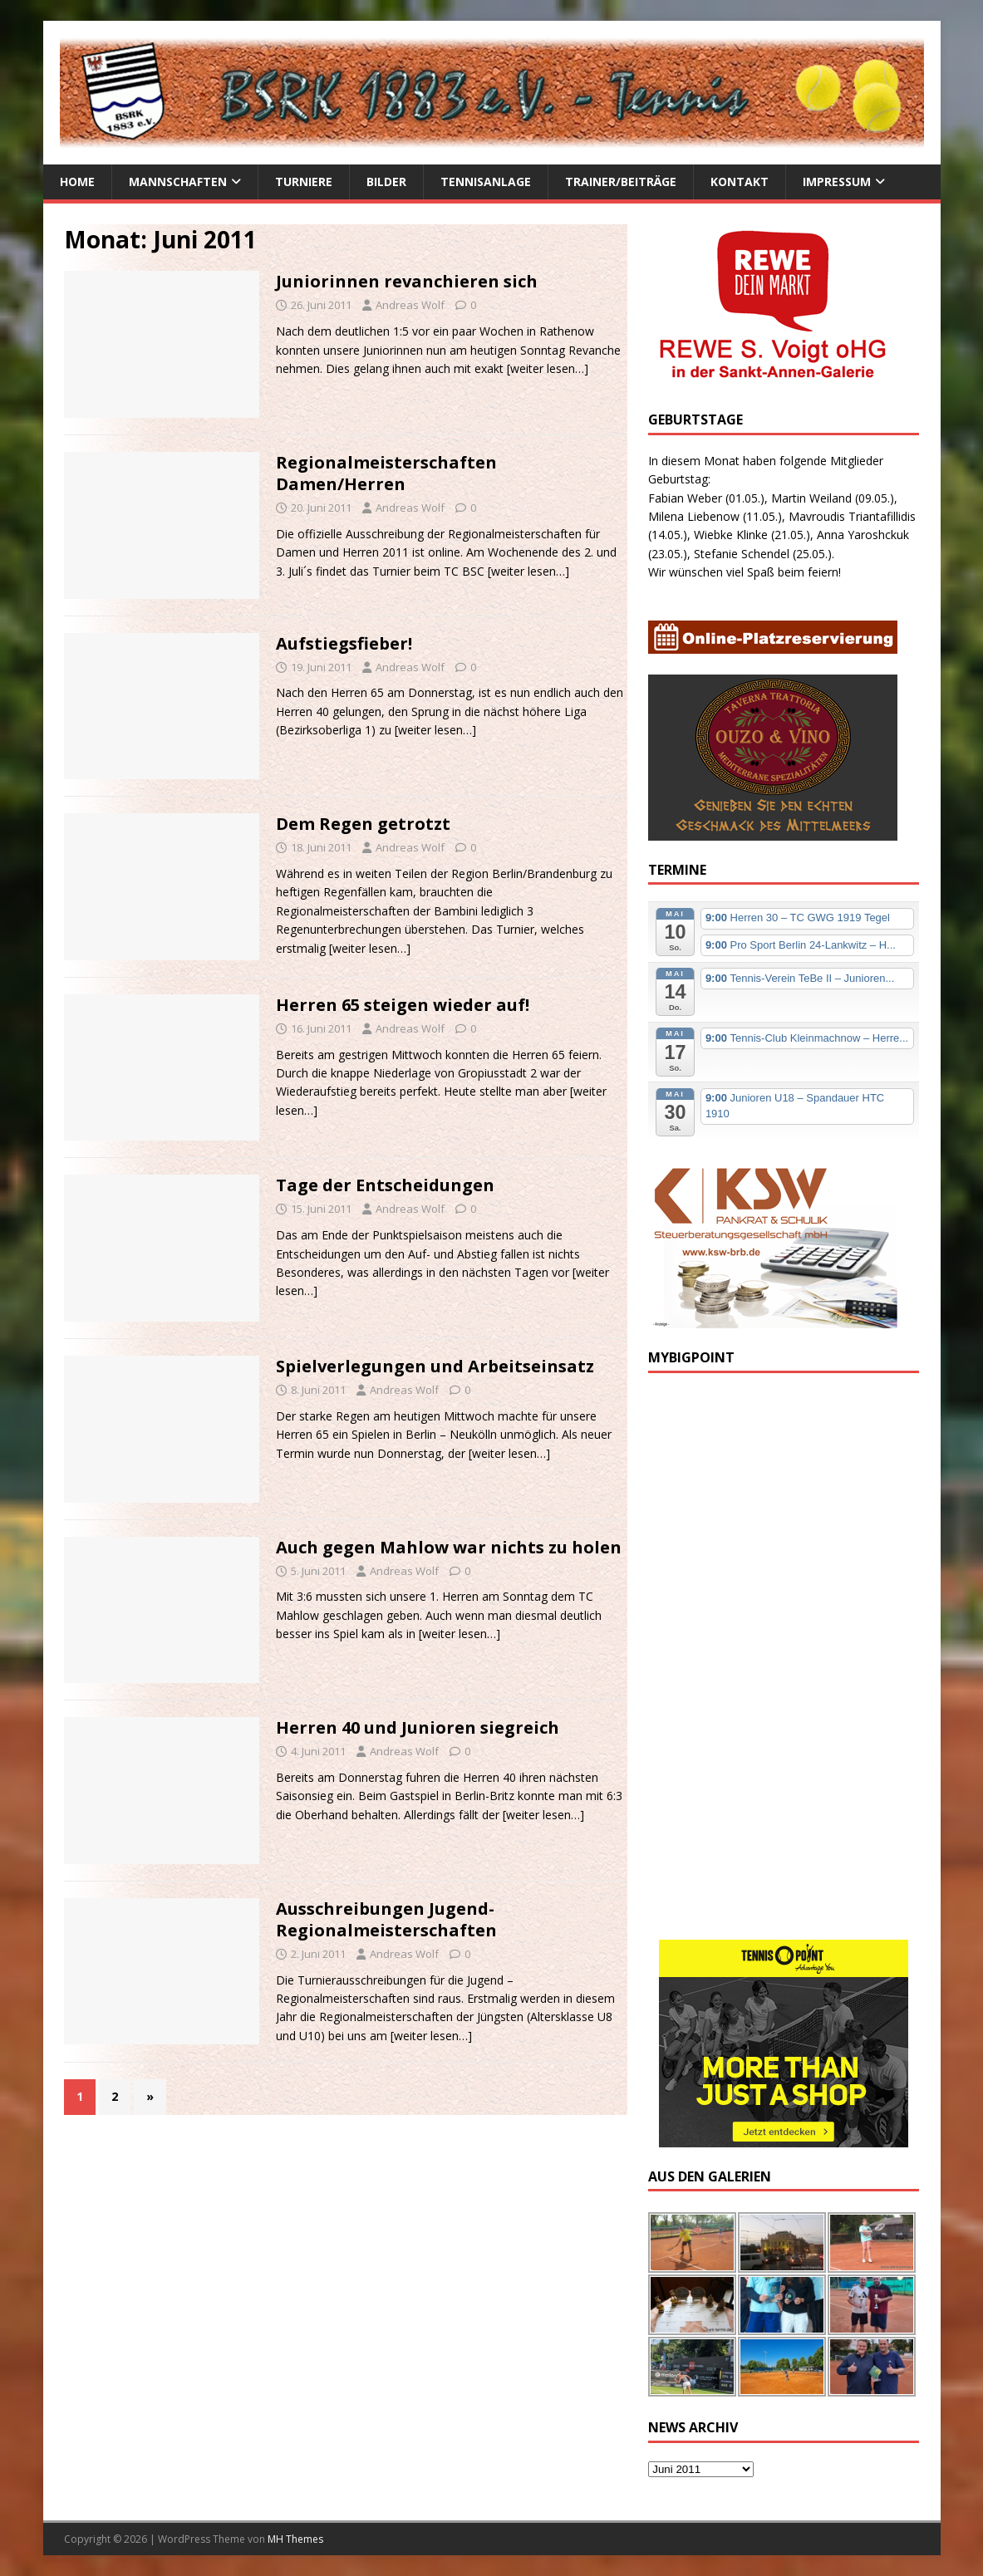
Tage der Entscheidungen (385, 1185)
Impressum (837, 181)
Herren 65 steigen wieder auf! (402, 1005)
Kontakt (739, 181)
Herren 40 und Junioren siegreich (417, 1727)
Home (77, 181)
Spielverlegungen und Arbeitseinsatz (435, 1366)
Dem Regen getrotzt (363, 823)
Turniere (303, 181)
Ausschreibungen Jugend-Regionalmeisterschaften (386, 1919)
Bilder (386, 181)
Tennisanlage (485, 181)
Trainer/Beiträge (620, 181)
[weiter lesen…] (547, 368)
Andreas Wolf (410, 304)
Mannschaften (178, 181)
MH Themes (295, 2539)
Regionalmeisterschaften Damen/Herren (386, 473)
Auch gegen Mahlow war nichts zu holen (449, 1547)
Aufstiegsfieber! (344, 643)
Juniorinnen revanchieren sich (407, 281)
